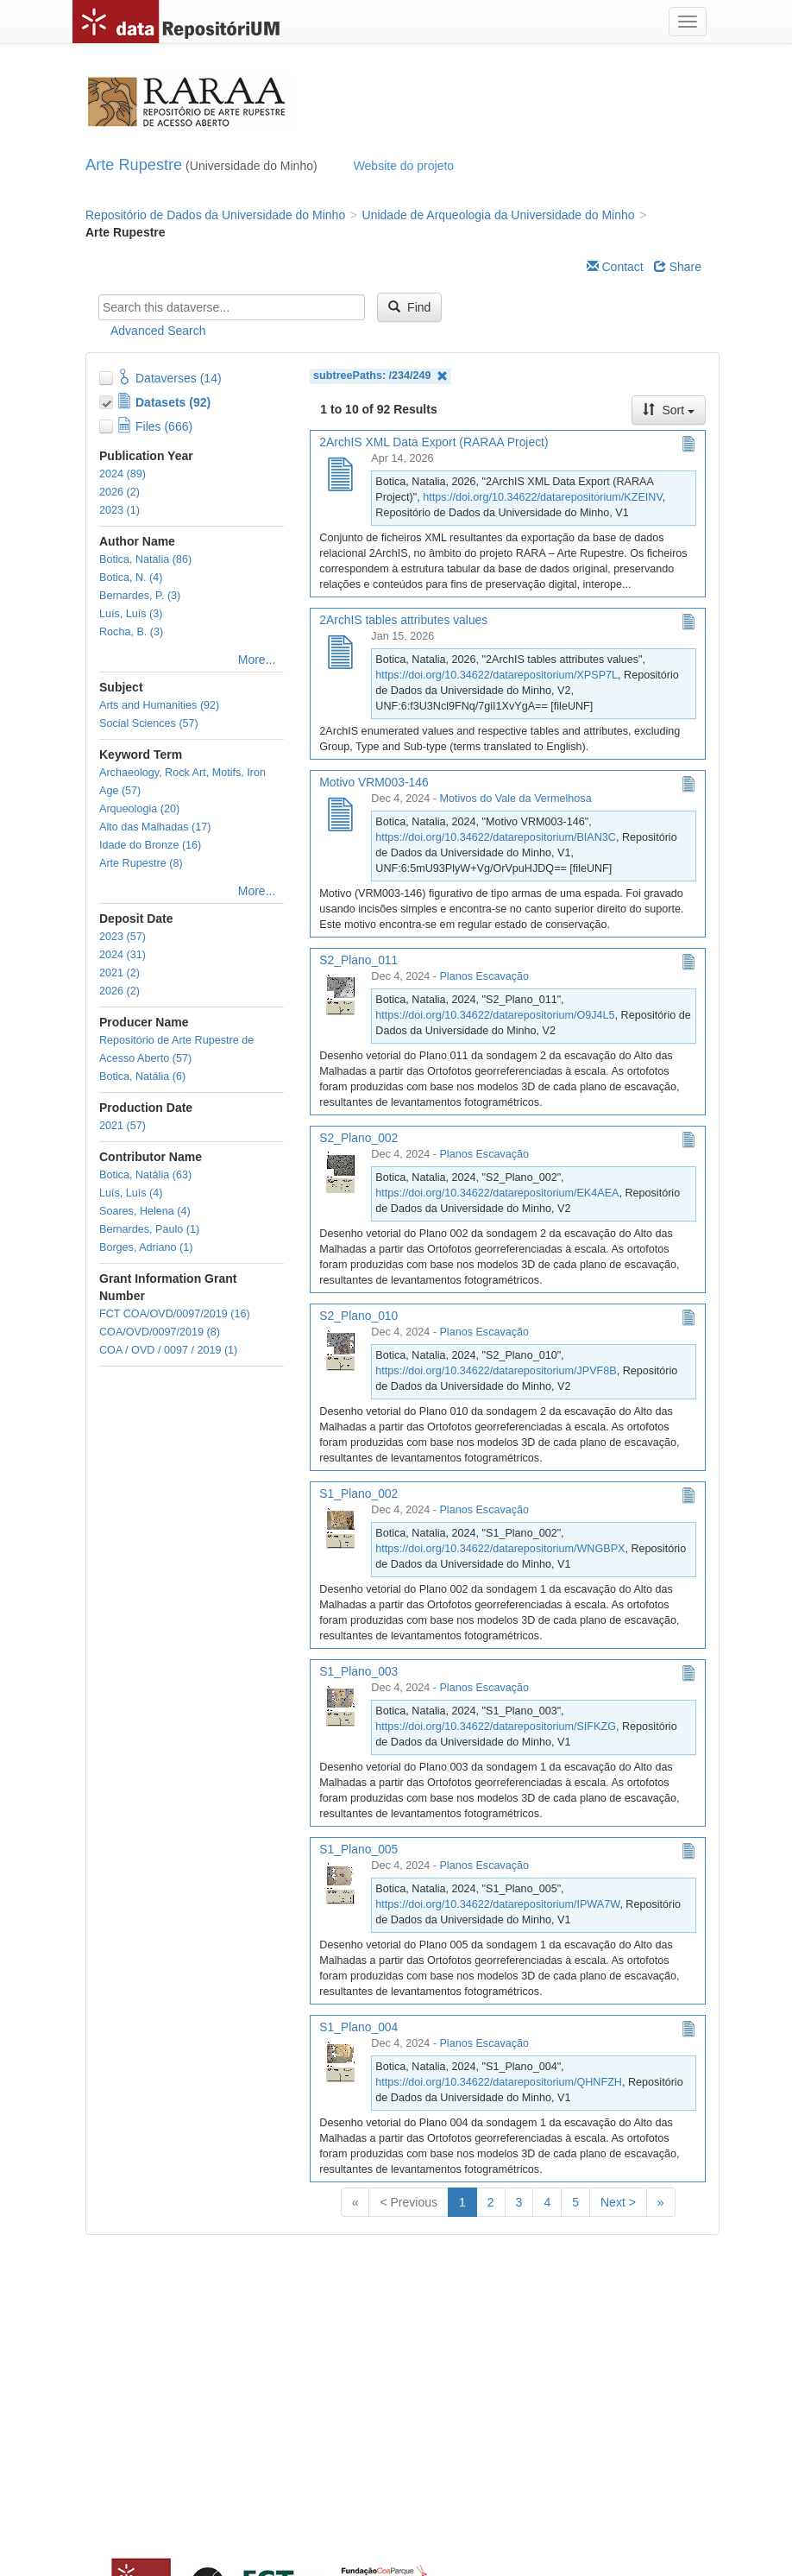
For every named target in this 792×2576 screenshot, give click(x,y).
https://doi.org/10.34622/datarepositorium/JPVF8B (495, 1371)
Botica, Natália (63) (145, 1175)
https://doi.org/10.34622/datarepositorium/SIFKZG (495, 1726)
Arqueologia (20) (139, 809)
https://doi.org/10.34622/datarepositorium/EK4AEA (497, 1193)
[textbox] (231, 307)
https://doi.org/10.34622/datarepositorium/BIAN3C (495, 837)
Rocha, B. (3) (131, 632)
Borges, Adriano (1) (146, 1247)
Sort (669, 410)
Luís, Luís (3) (131, 614)
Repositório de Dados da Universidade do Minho (215, 215)
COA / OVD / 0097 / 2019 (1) (168, 1350)
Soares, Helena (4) (145, 1211)
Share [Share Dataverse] (677, 267)
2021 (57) (122, 1126)
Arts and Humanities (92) (159, 705)
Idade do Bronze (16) (150, 845)
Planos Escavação (484, 976)
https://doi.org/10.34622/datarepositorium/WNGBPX (500, 1549)
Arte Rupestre (133, 165)
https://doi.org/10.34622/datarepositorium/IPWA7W (497, 1904)
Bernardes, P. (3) (139, 596)
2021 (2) (119, 973)
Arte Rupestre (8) (141, 863)
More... (257, 659)
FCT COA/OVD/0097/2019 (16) (174, 1314)
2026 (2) (119, 492)
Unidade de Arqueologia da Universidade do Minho (498, 215)
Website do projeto (404, 166)
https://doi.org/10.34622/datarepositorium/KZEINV (542, 497)
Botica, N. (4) (130, 577)
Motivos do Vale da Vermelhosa (515, 798)
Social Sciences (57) (148, 723)
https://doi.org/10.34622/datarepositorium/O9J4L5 (494, 1015)
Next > (618, 2202)
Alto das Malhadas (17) (155, 827)
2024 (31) (122, 955)
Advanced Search (158, 331)
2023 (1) (119, 510)
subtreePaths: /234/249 (380, 375)
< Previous (408, 2202)
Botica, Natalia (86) (145, 559)
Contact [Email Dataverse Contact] (615, 267)
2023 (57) (122, 937)
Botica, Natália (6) (142, 1076)
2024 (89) (122, 474)
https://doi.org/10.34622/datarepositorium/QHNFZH (498, 2082)
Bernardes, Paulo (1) (149, 1229)
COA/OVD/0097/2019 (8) (159, 1332)
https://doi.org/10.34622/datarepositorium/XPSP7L (496, 675)
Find (409, 307)
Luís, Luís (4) (131, 1193)
